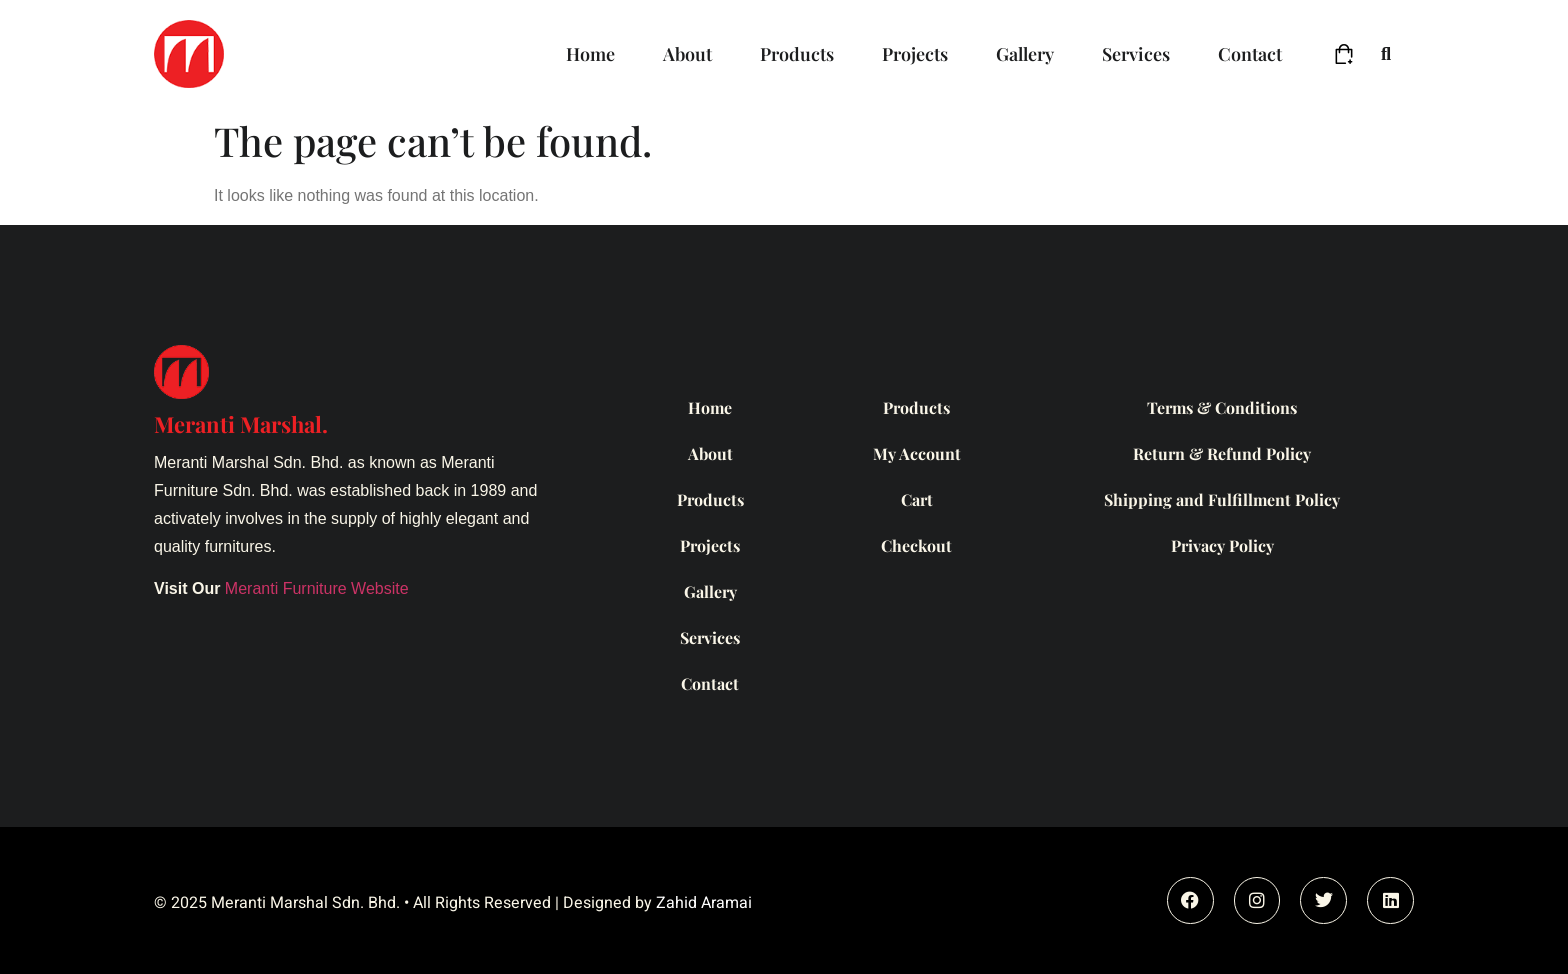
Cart (917, 499)
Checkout (916, 545)
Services (1136, 54)
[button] (1386, 54)
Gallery (1025, 54)
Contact (1250, 54)
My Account (917, 453)
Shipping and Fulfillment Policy (1222, 499)
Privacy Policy (1222, 545)
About (687, 54)
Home (590, 54)
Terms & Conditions (1222, 407)
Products (797, 54)
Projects (915, 54)
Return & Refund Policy (1222, 453)
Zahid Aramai (704, 903)
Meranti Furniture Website (317, 588)
